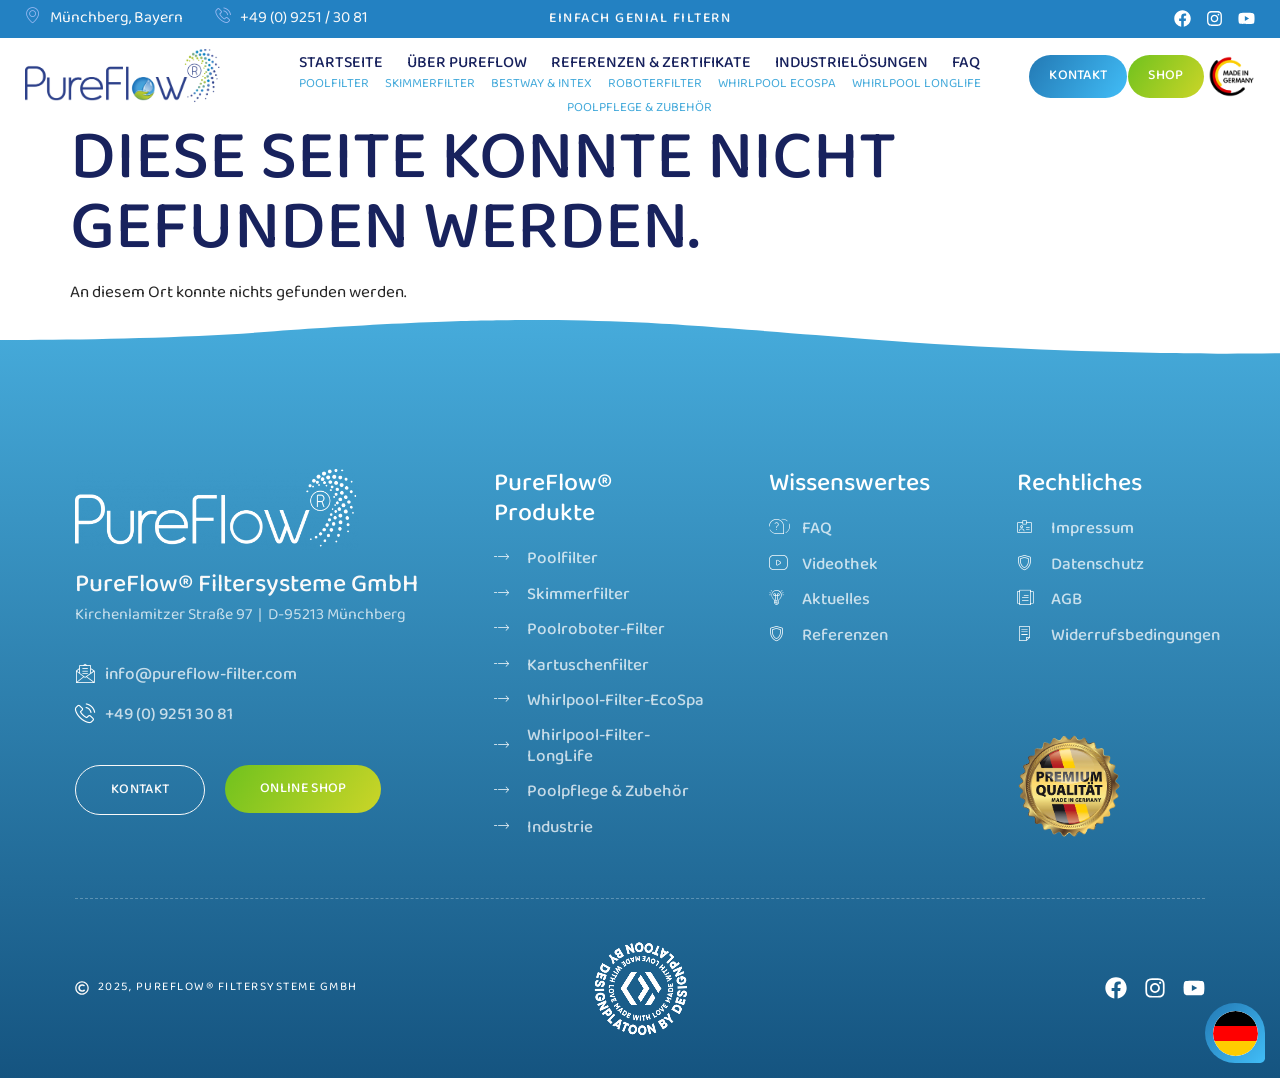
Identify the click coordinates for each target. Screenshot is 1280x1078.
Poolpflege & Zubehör (639, 107)
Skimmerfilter (430, 83)
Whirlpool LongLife (916, 83)
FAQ (966, 63)
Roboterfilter (655, 83)
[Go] (1234, 79)
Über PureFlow (467, 63)
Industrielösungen (851, 63)
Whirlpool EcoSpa (777, 83)
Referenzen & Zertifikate (651, 63)
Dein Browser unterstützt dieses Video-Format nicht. (640, 988)
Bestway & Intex (541, 83)
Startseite (341, 63)
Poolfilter (334, 83)
